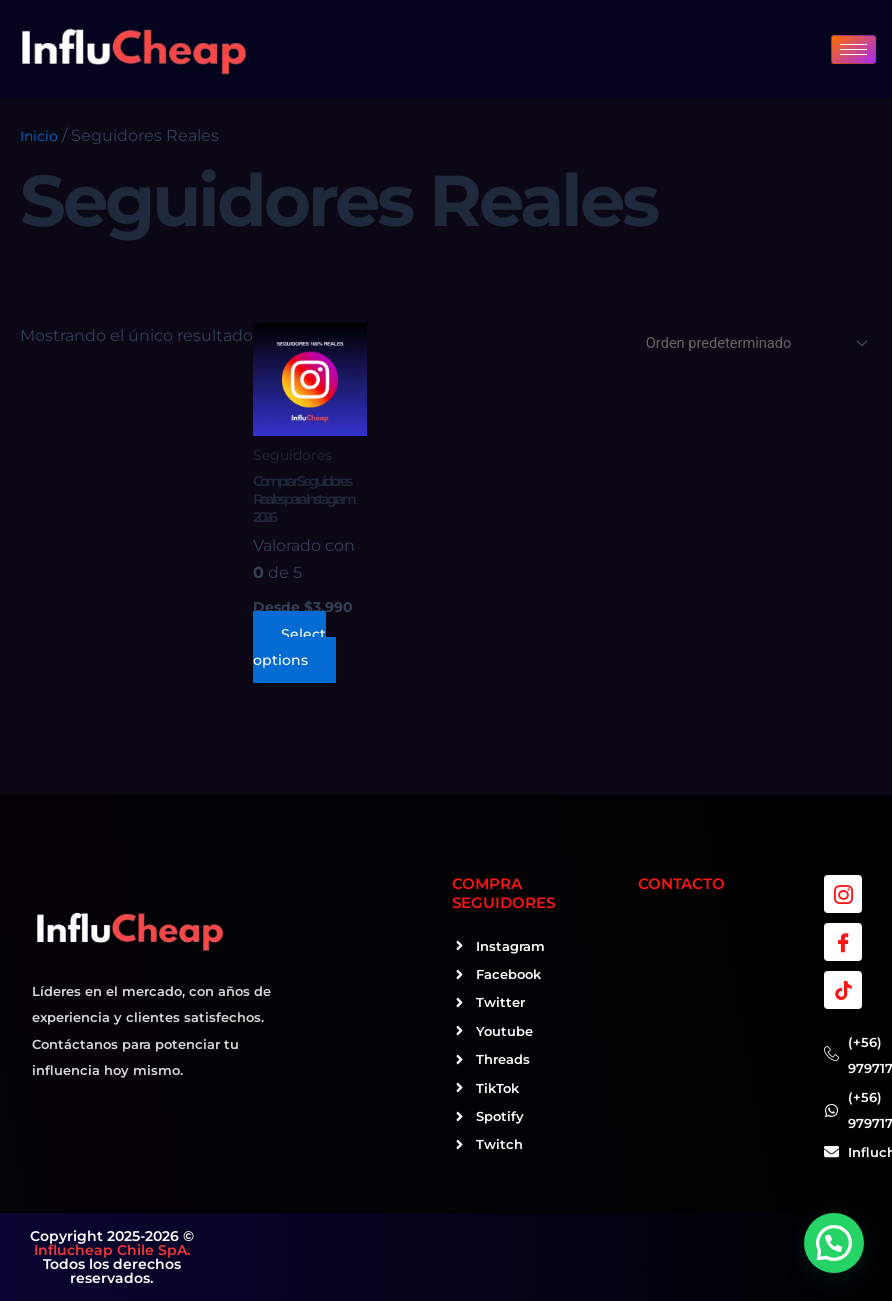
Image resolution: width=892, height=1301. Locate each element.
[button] (834, 1243)
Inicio (39, 136)
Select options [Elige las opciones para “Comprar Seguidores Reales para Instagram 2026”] (289, 647)
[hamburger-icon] (853, 49)
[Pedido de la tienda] (753, 343)
